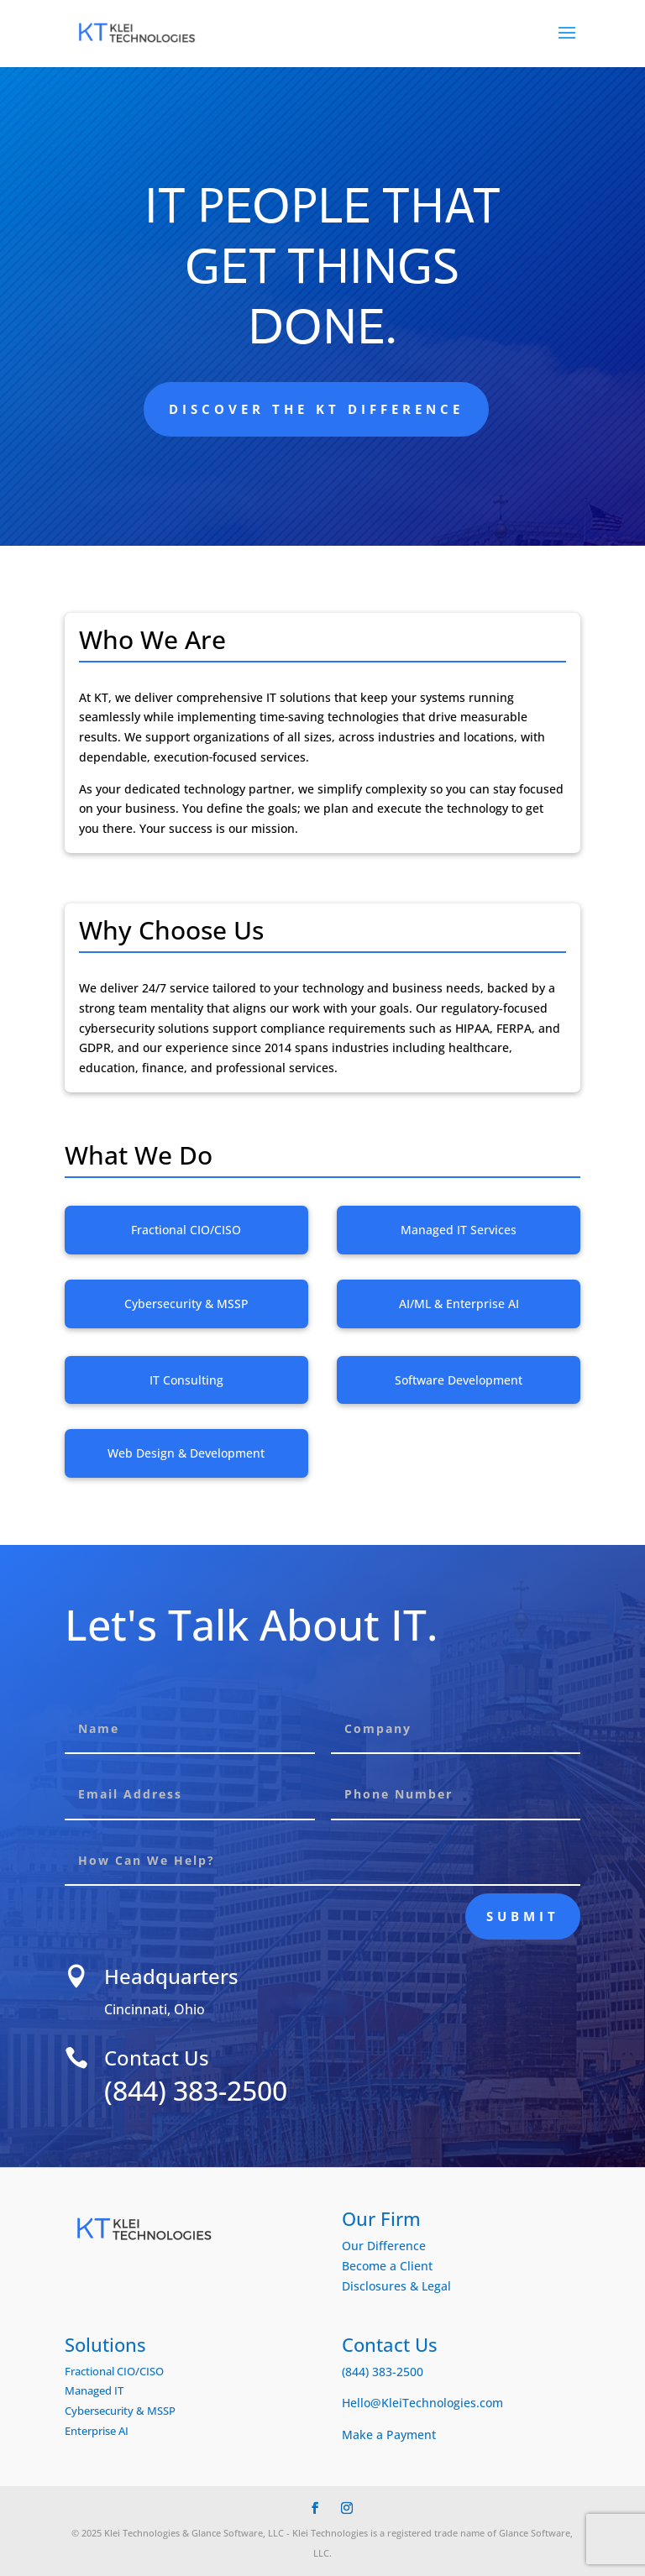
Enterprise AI (96, 2430)
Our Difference (384, 2246)
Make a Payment (389, 2434)
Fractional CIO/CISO (114, 2371)
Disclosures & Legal (396, 2286)
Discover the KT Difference (316, 409)
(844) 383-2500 (237, 2089)
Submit (522, 1916)
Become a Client (387, 2266)
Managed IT (94, 2390)
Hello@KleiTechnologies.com (422, 2403)
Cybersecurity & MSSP (120, 2410)
